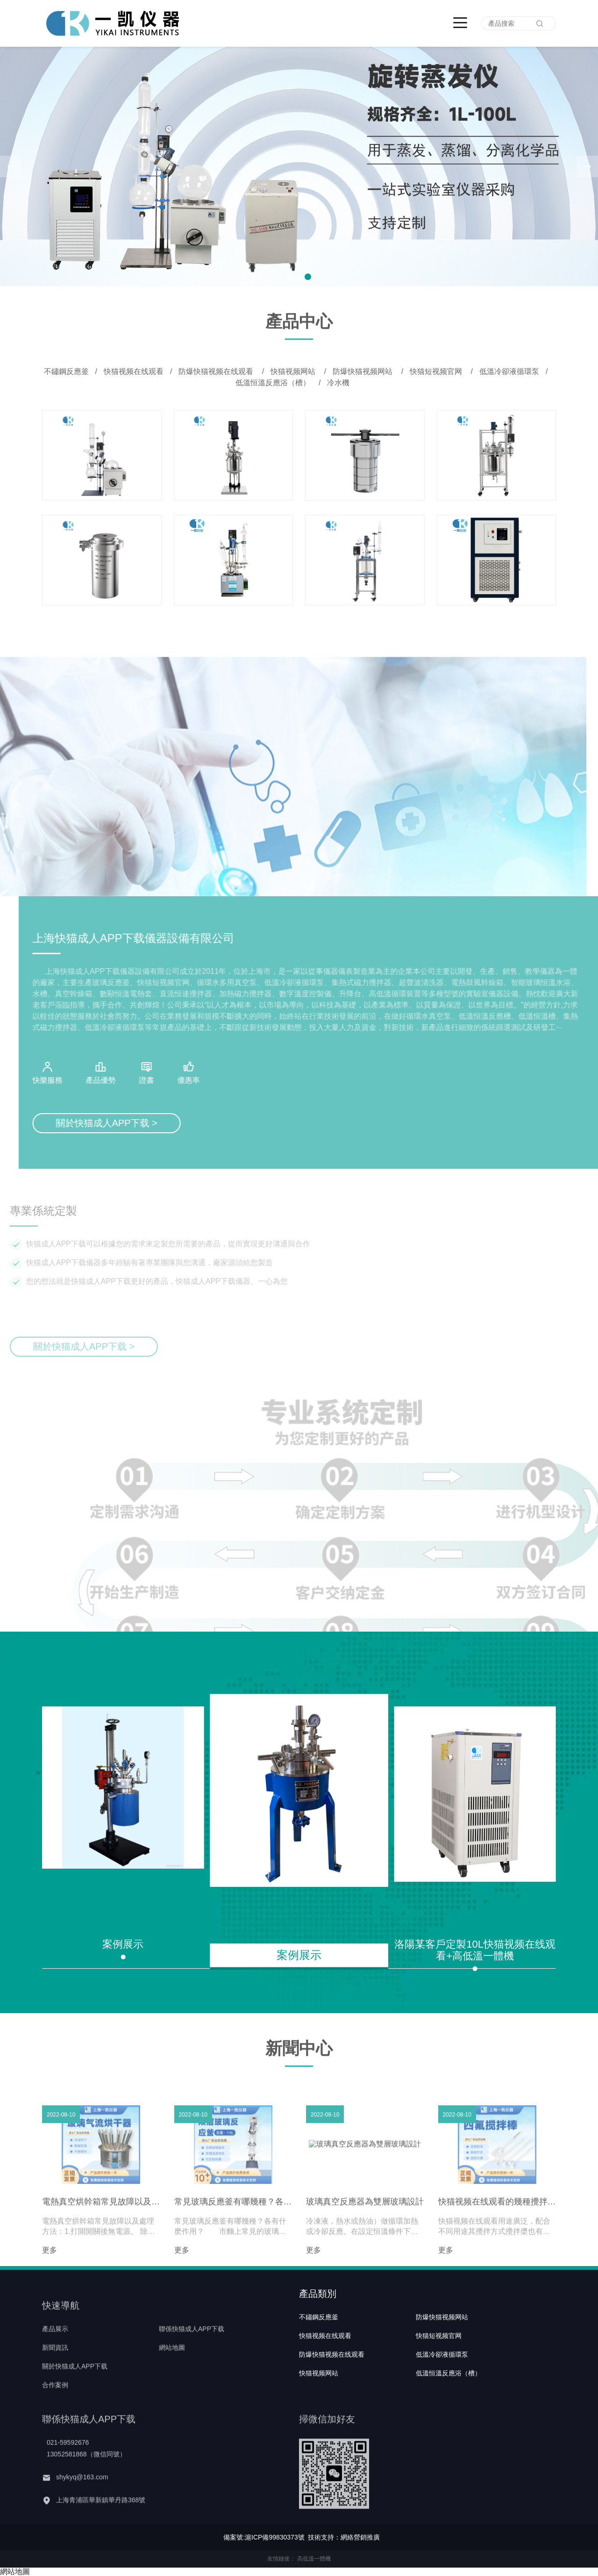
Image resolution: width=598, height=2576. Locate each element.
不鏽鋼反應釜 (66, 371)
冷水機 (338, 383)
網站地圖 (15, 2572)
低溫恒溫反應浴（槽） (273, 383)
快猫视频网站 (294, 371)
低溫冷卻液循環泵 (509, 371)
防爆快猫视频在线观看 (216, 371)
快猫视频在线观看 (134, 371)
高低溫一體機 (314, 2558)
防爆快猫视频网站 (363, 371)
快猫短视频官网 (437, 371)
